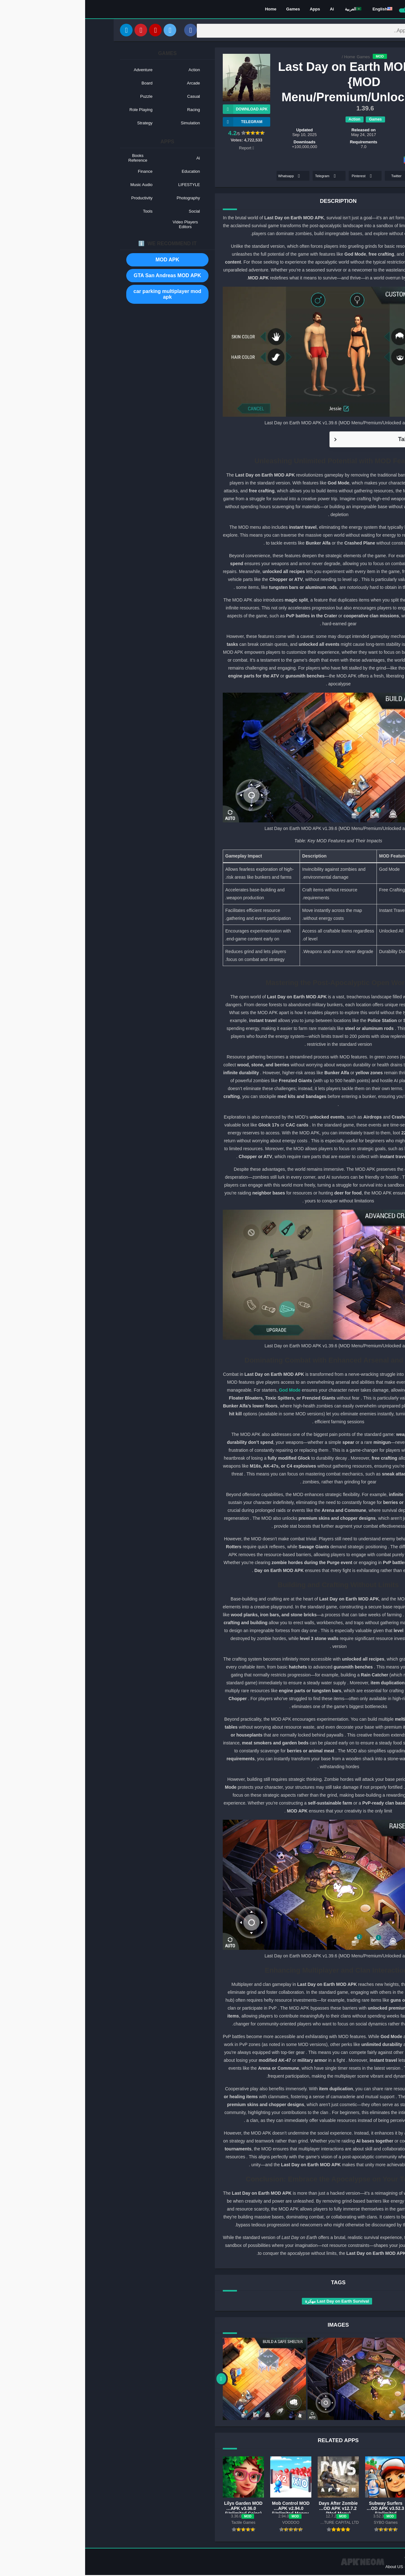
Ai (247, 9)
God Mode (204, 1391)
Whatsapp (205, 177)
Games (208, 9)
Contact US (332, 2567)
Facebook (349, 177)
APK (353, 1616)
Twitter (315, 177)
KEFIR (338, 135)
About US (309, 2567)
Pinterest (278, 177)
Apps (230, 9)
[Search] (242, 31)
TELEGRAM (157, 123)
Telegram (241, 177)
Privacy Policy (360, 2567)
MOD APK (82, 261)
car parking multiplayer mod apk (82, 295)
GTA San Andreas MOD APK (82, 276)
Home (185, 9)
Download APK (160, 110)
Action (269, 120)
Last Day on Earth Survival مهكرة (252, 2302)
